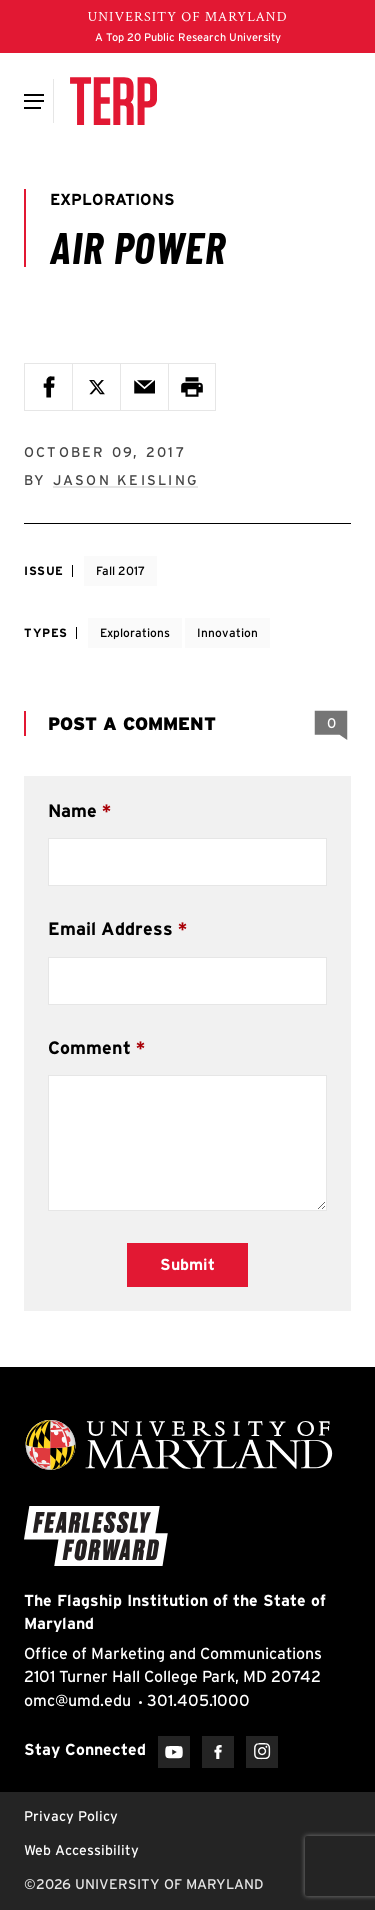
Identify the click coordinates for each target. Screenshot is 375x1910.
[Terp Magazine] (113, 101)
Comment (89, 1047)
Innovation (227, 632)
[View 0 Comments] (331, 724)
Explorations (135, 632)
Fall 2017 (120, 570)
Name (72, 810)
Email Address (110, 928)
